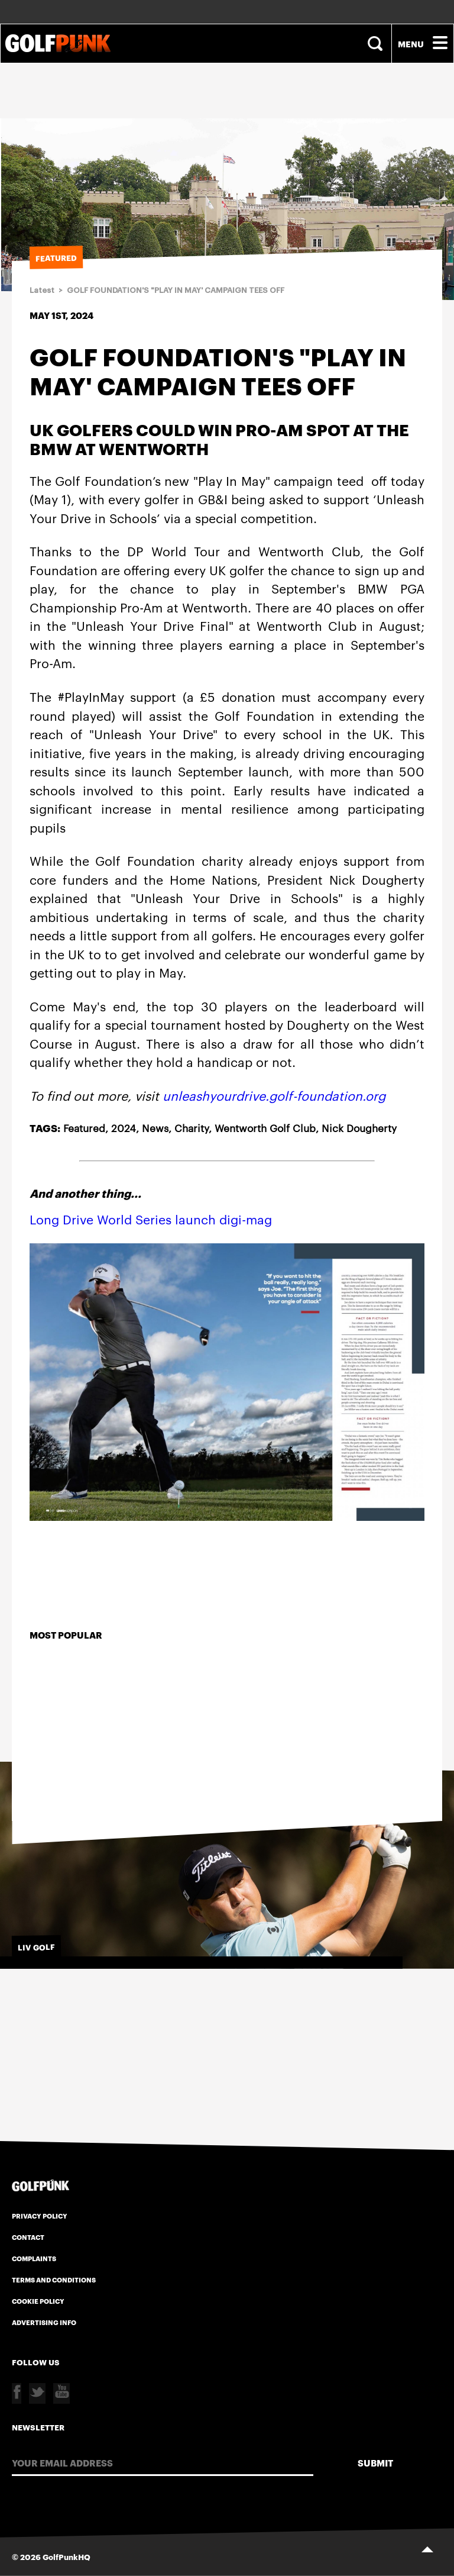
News (155, 1127)
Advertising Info (44, 2322)
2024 (123, 1127)
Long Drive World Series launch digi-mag (151, 1218)
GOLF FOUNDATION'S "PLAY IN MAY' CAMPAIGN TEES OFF (175, 290)
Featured (84, 1127)
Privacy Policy (39, 2215)
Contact (28, 2237)
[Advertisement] (227, 152)
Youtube (61, 2393)
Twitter (37, 2393)
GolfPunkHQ (66, 2556)
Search (376, 43)
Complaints (34, 2258)
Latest (42, 290)
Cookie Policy (38, 2301)
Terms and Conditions (54, 2279)
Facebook (16, 2393)
